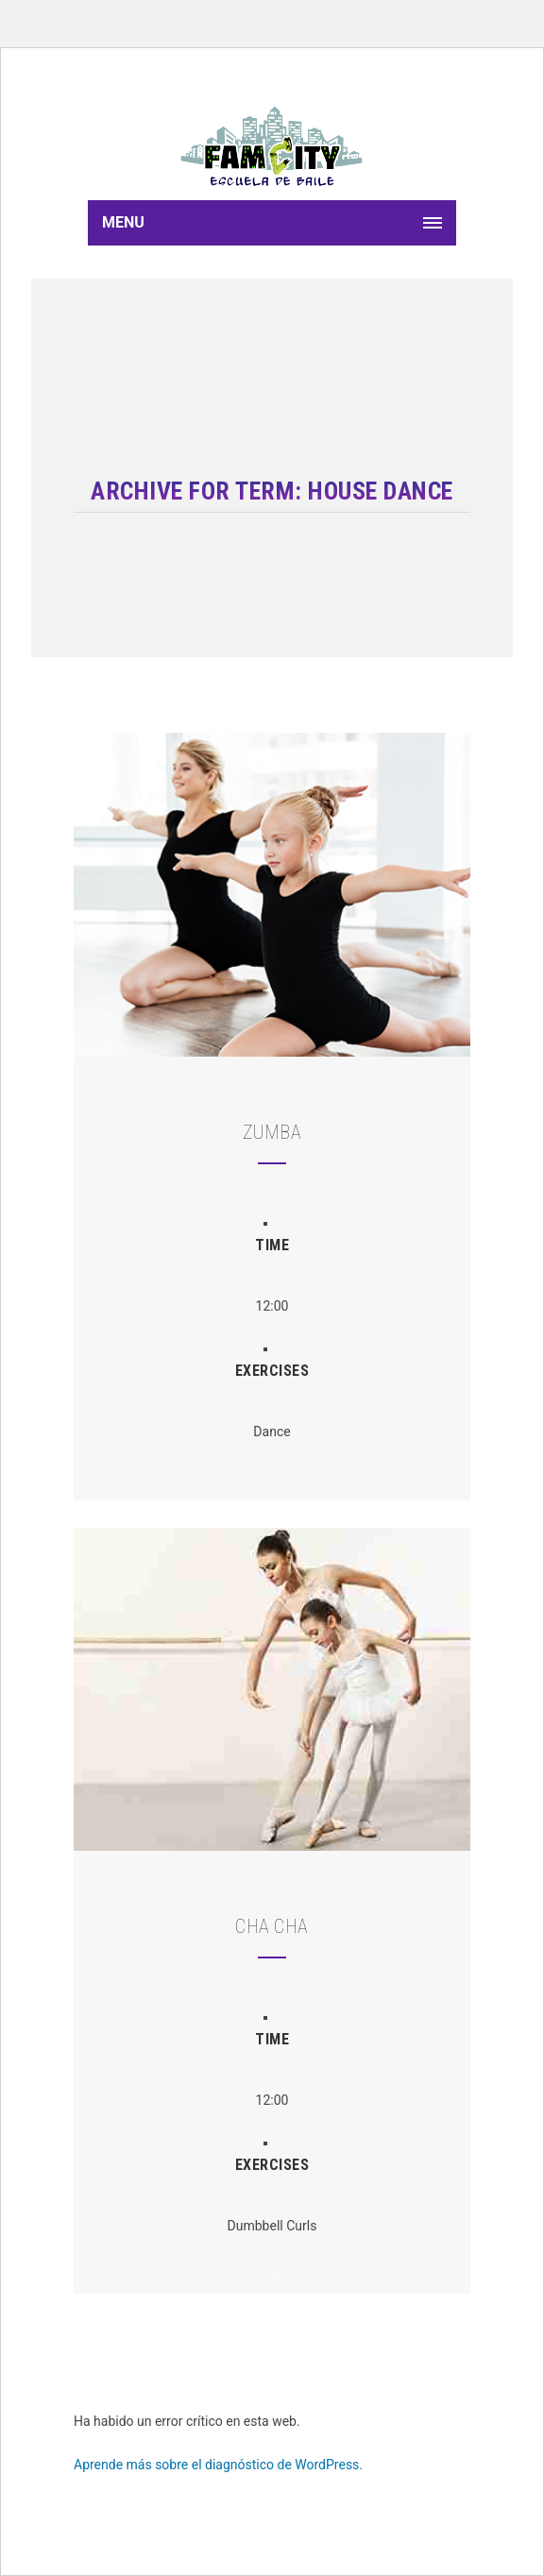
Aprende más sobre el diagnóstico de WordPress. (218, 2464)
